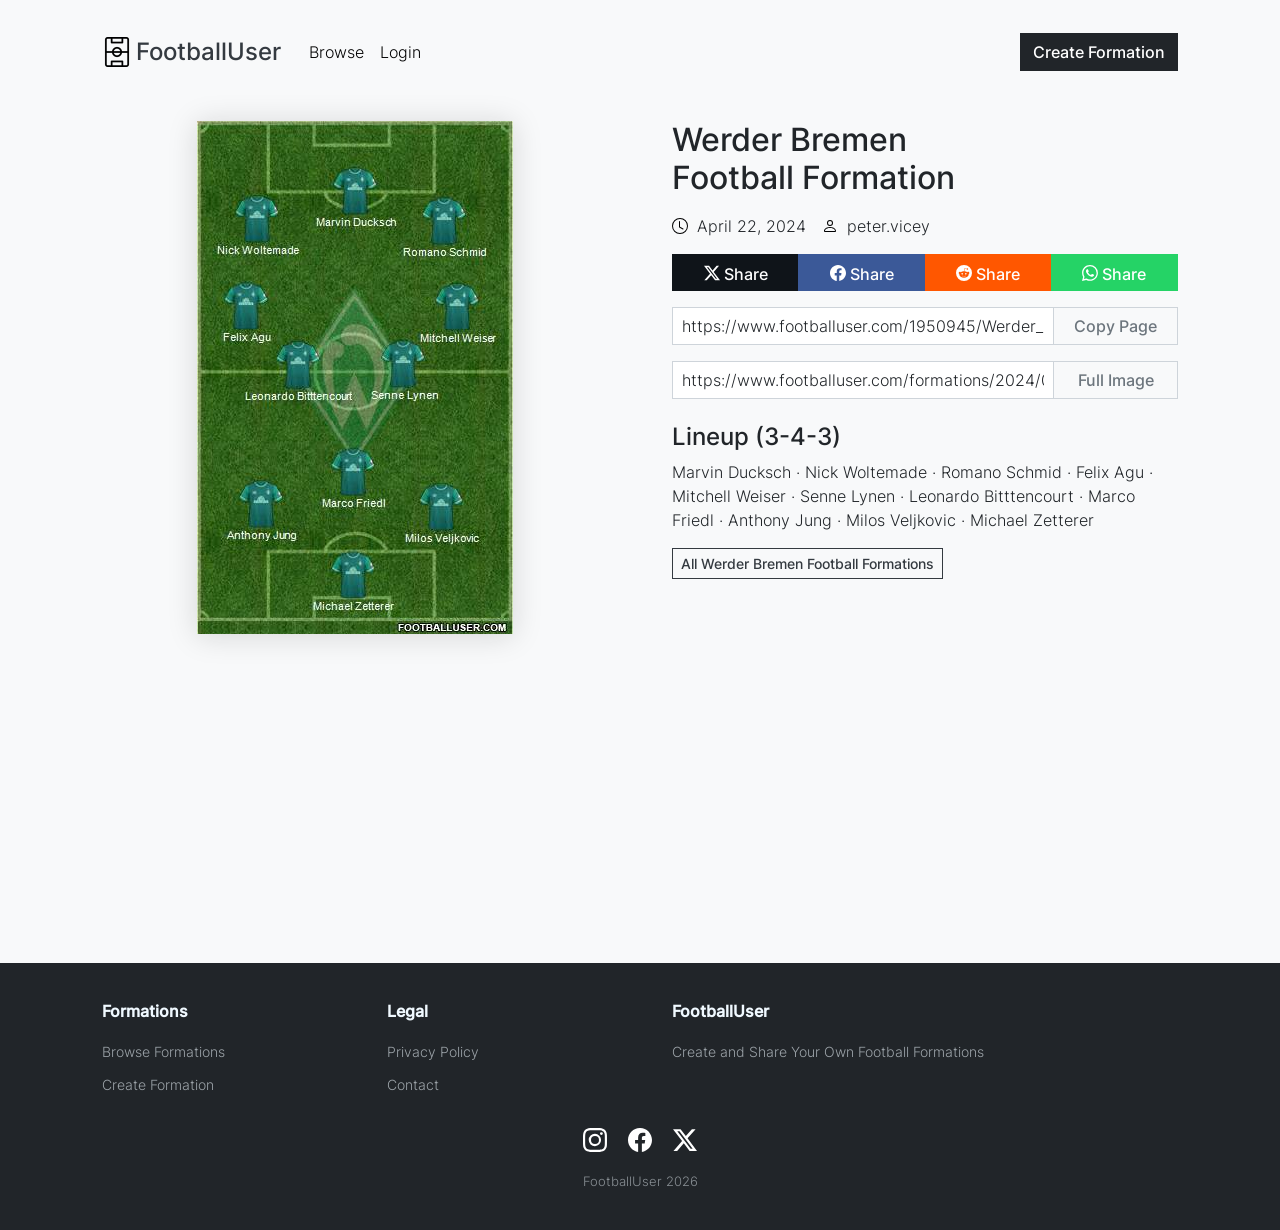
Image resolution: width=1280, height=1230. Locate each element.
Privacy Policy (433, 1051)
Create (1099, 52)
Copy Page (1115, 326)
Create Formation (158, 1084)
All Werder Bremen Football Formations (807, 563)
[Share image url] (863, 380)
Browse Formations (163, 1051)
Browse (336, 52)
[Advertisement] (925, 743)
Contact (413, 1084)
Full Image (1116, 380)
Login (400, 52)
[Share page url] (863, 326)
